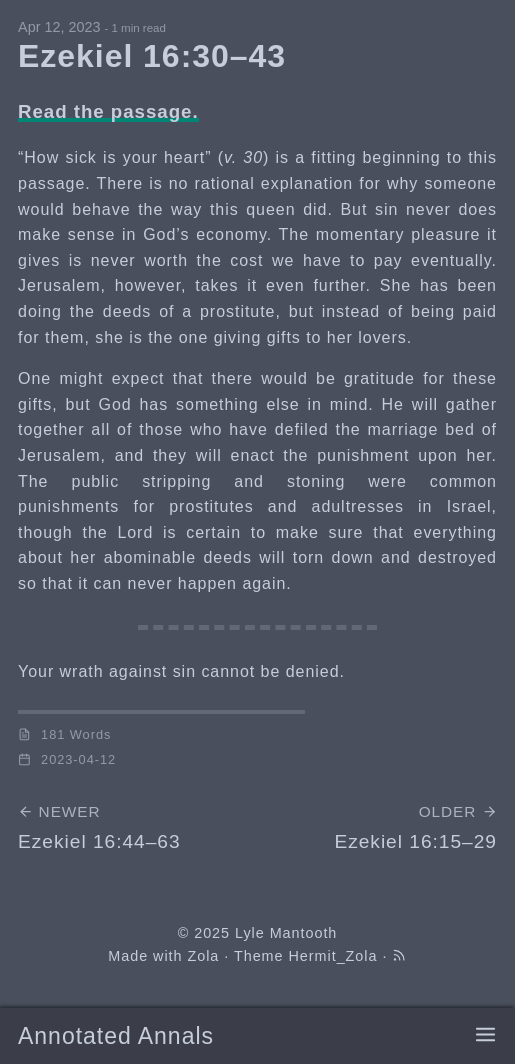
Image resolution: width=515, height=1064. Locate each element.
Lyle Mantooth (286, 933)
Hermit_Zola (333, 956)
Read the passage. (108, 111)
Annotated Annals (116, 1036)
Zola (203, 956)
